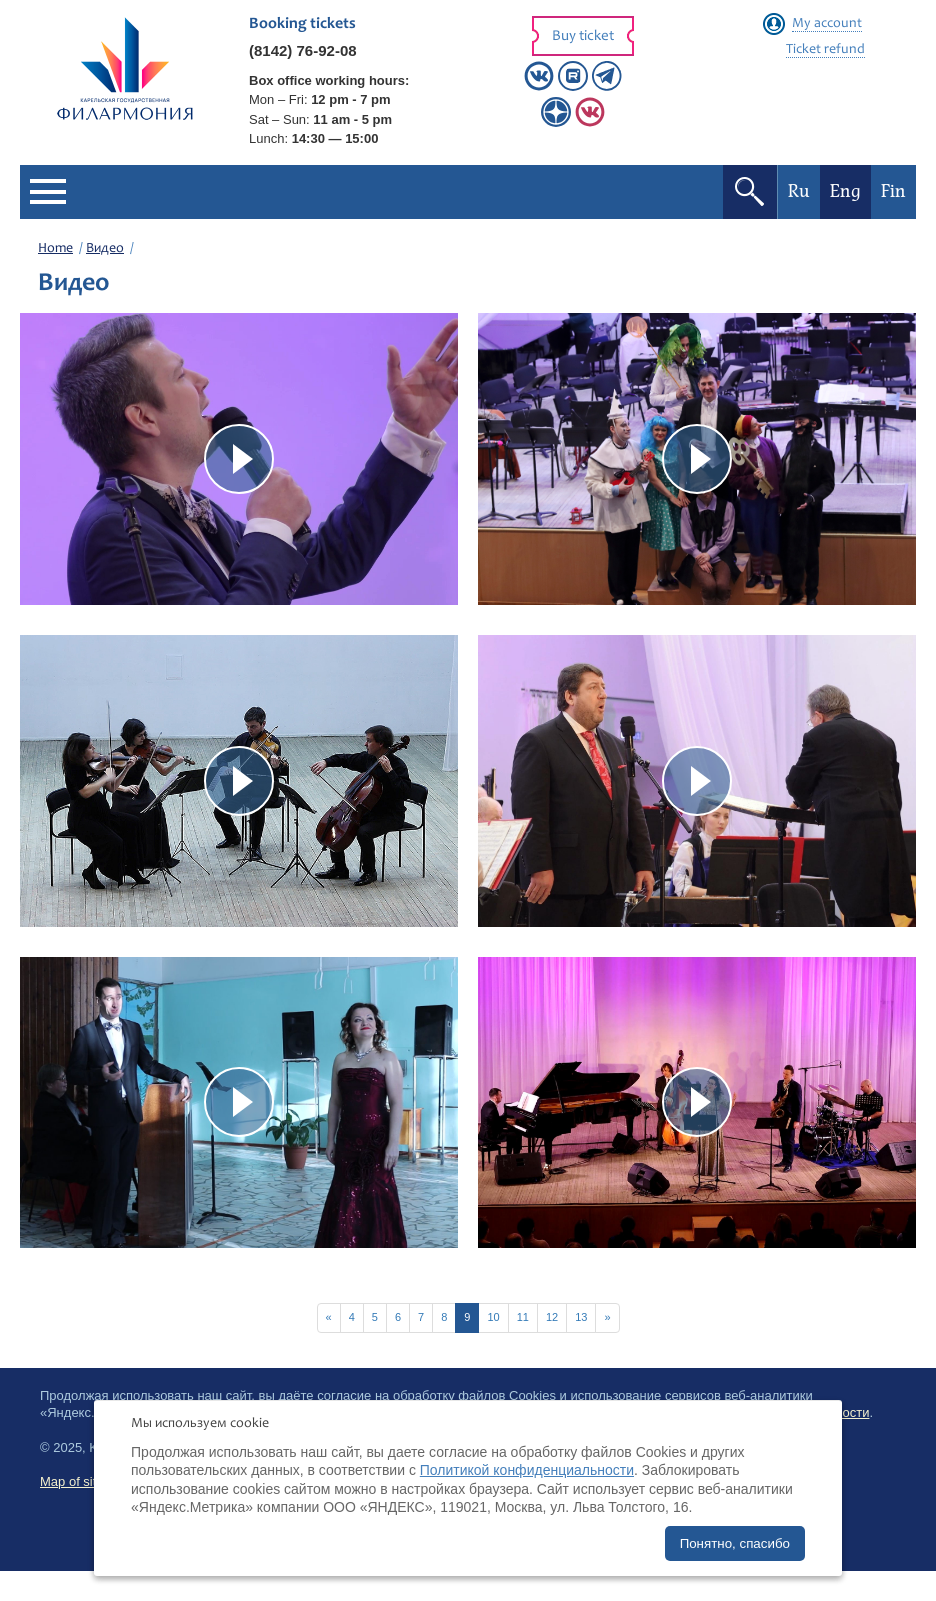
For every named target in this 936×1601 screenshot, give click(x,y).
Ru (799, 191)
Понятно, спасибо (735, 1543)
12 (552, 1317)
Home (55, 249)
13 (581, 1317)
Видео (105, 249)
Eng (845, 191)
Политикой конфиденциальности (527, 1470)
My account (827, 24)
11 (523, 1317)
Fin (893, 191)
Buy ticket (583, 36)
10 (493, 1317)
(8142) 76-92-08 (303, 50)
